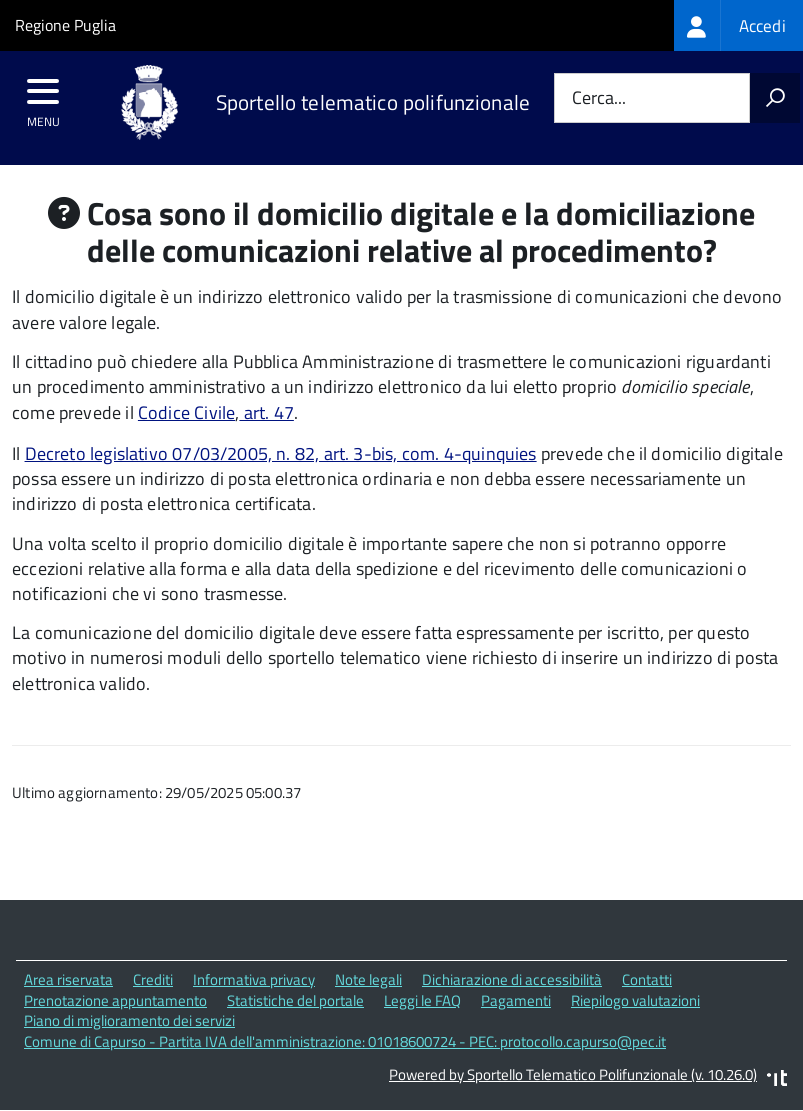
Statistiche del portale (295, 1000)
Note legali (368, 979)
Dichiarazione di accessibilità (512, 979)
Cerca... (599, 98)
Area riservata (68, 979)
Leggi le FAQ (422, 1000)
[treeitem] (738, 25)
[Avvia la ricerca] (775, 98)
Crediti (153, 979)
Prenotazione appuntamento (115, 1000)
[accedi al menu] (43, 98)
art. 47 (266, 412)
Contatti (647, 979)
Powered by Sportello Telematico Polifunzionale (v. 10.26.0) (573, 1074)
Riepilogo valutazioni (635, 1000)
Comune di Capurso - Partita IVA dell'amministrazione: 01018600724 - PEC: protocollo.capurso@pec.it (345, 1041)
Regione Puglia (65, 25)
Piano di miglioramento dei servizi (129, 1020)
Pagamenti (516, 1000)
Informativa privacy (254, 979)
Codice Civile (186, 412)
